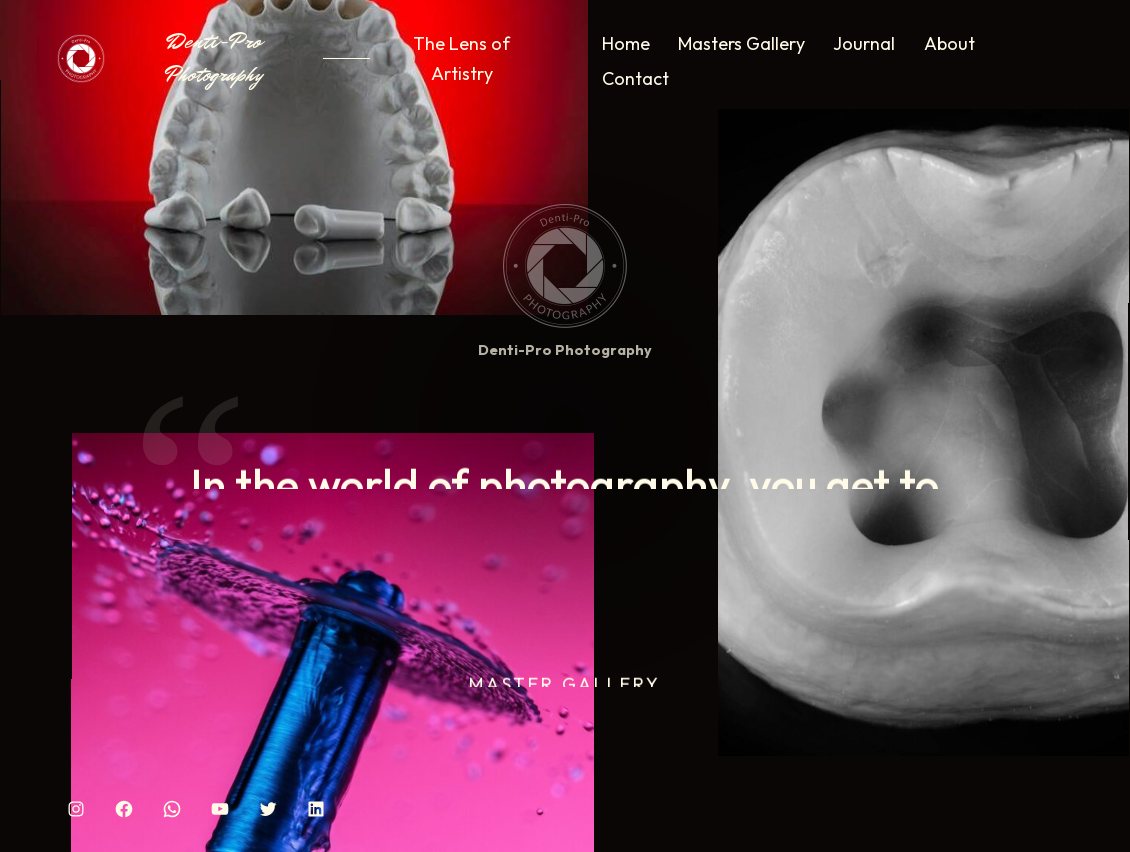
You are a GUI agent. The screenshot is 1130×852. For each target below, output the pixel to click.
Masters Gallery (741, 43)
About (949, 43)
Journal (864, 43)
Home (626, 43)
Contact (635, 78)
